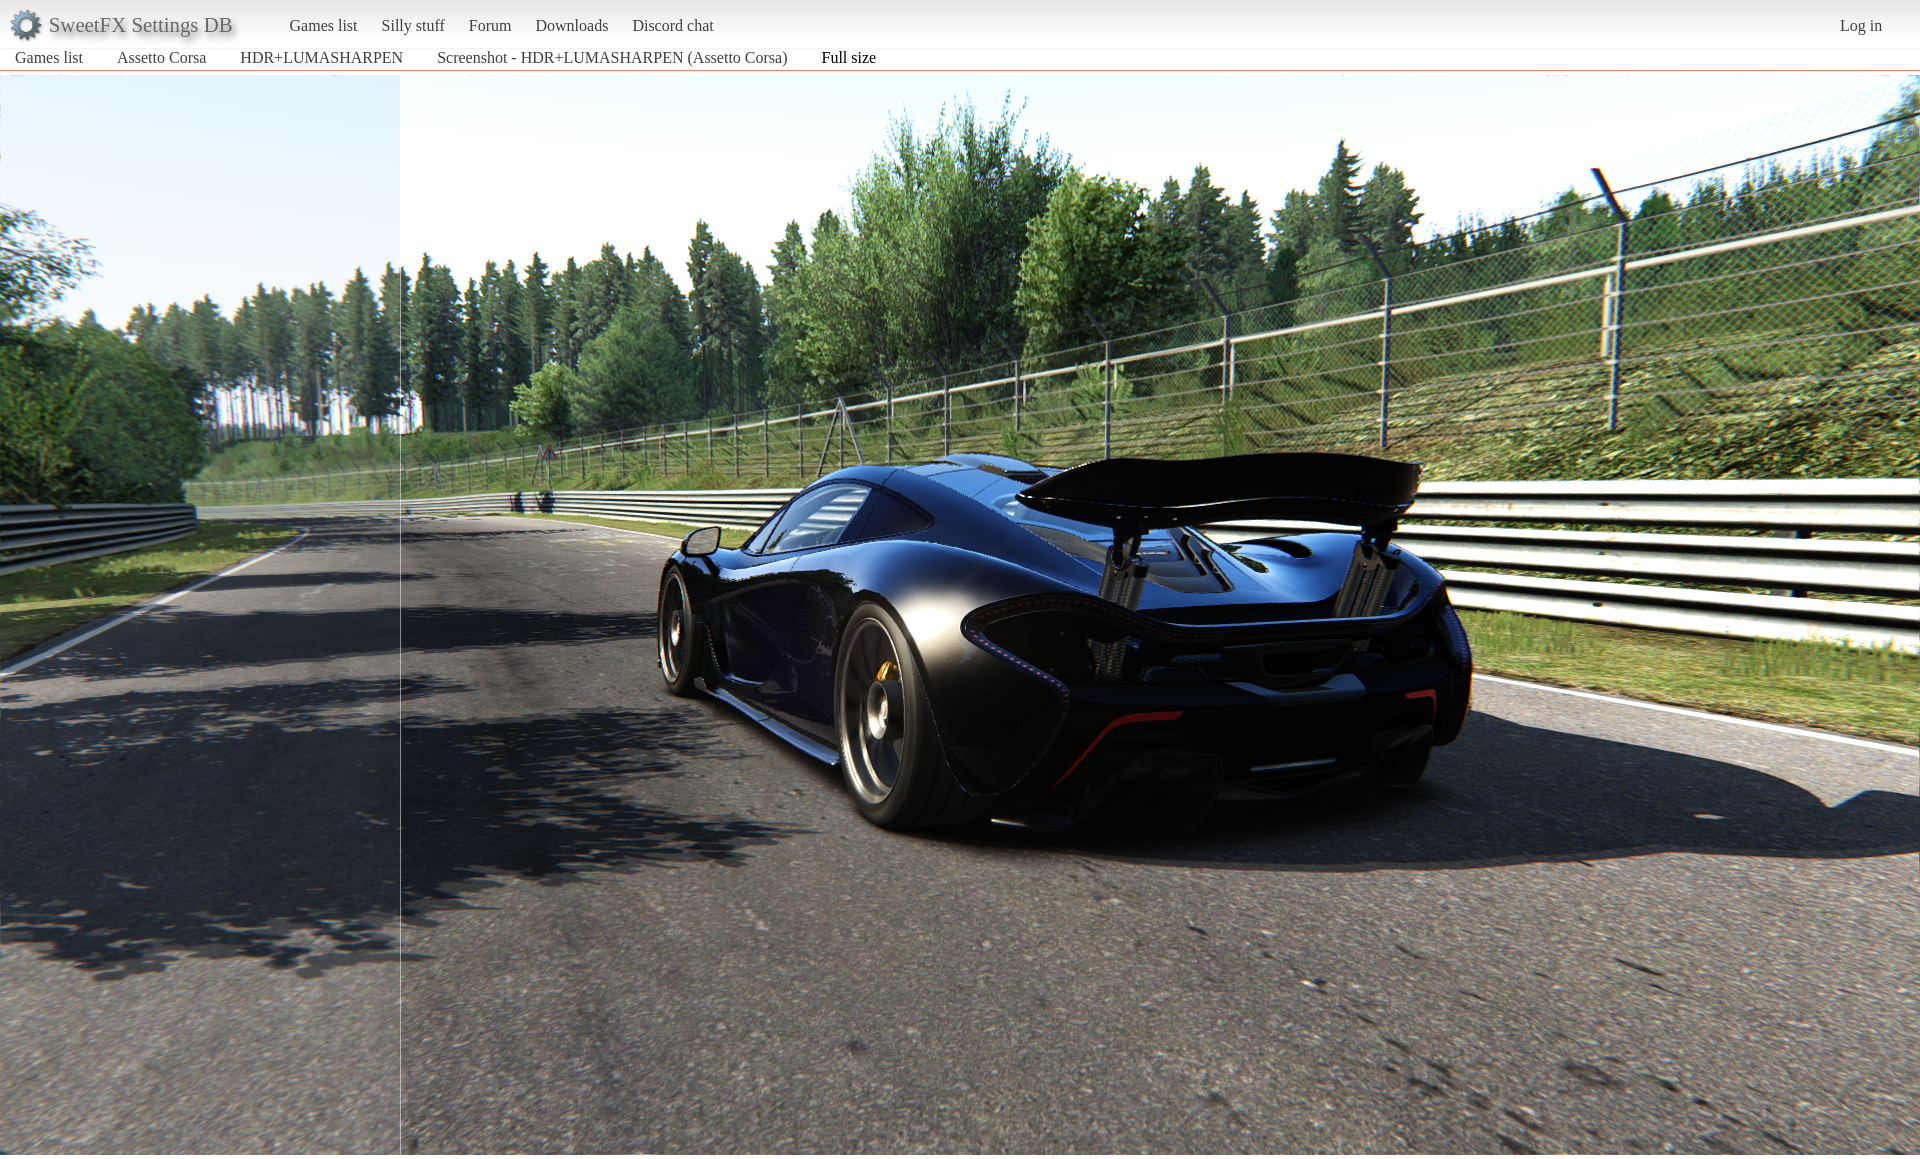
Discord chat (672, 25)
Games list (324, 25)
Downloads (571, 25)
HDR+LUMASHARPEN (321, 57)
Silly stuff (413, 25)
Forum (490, 25)
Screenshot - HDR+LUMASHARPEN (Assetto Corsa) (612, 57)
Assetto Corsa (161, 57)
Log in (1861, 25)
